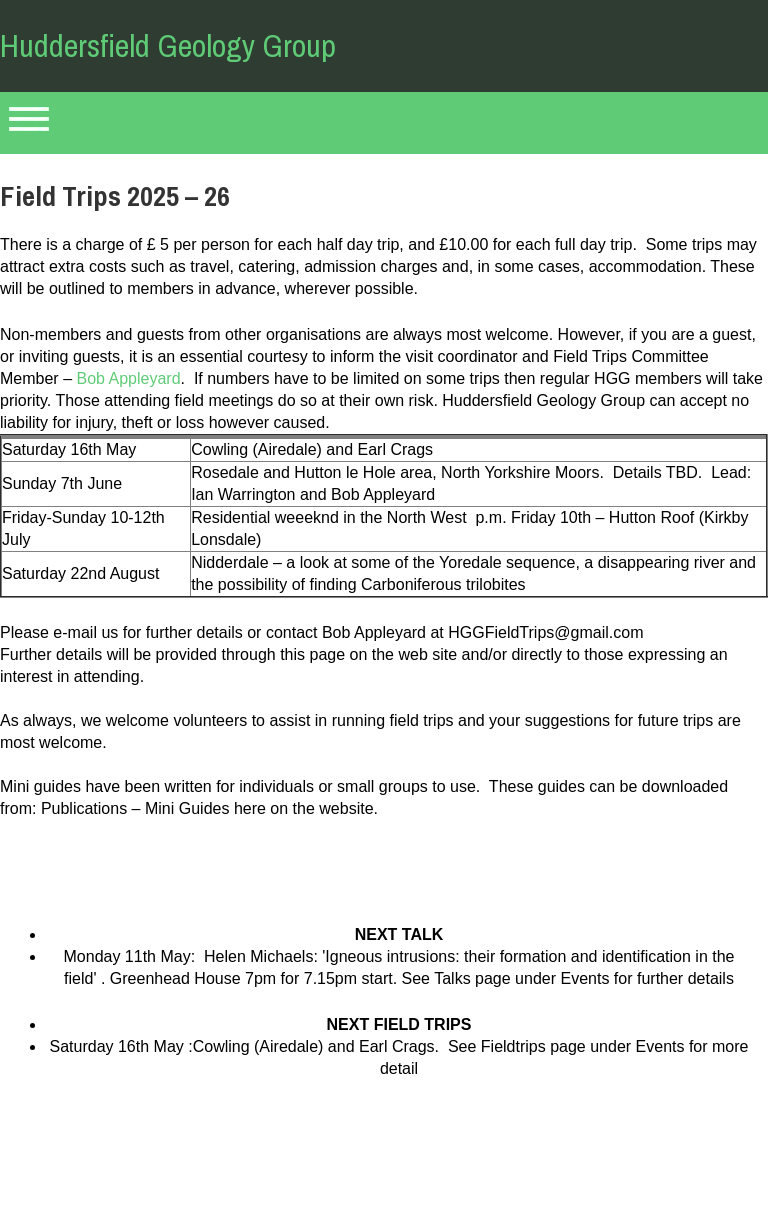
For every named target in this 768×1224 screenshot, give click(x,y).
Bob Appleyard (128, 378)
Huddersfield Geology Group (168, 45)
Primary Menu (29, 123)
